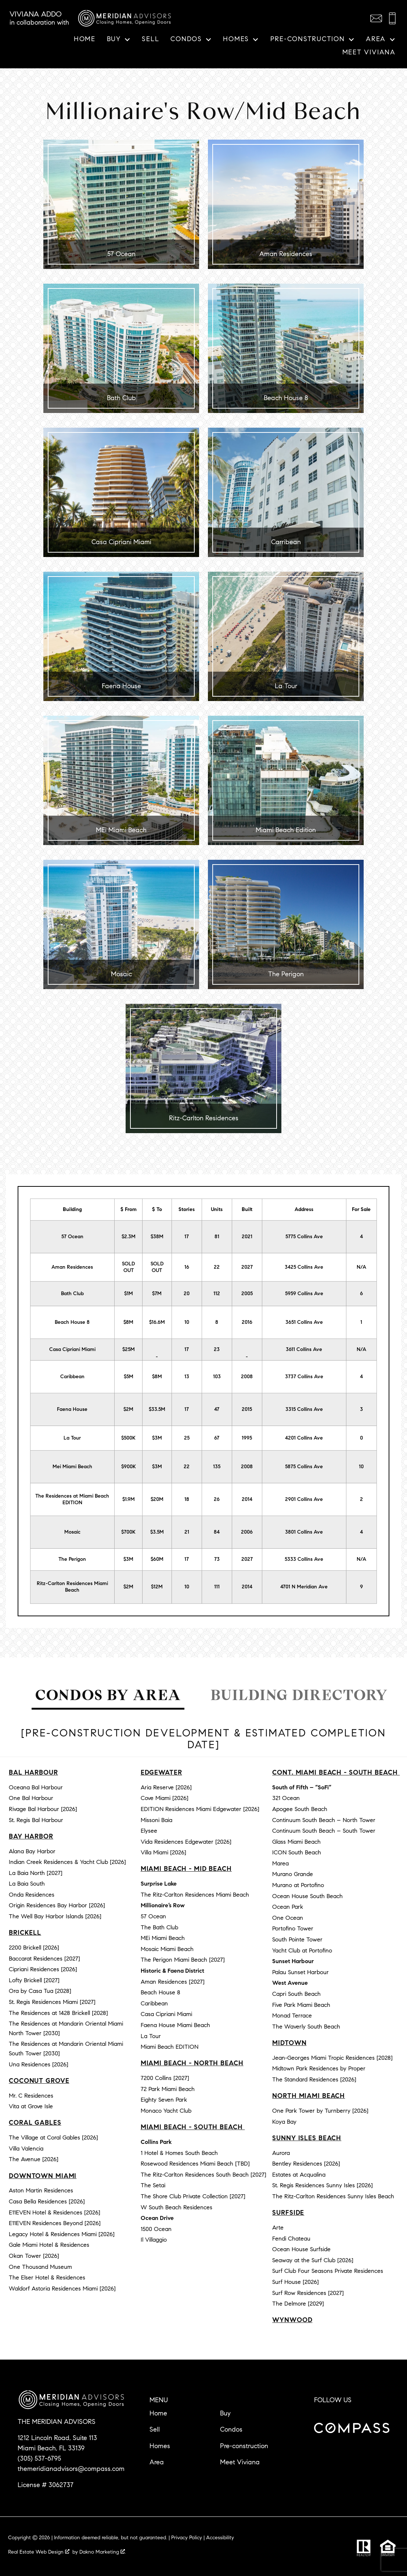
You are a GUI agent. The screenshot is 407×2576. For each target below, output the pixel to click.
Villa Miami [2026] (163, 1852)
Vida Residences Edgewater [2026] (186, 1841)
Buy (225, 2413)
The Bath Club (159, 1927)
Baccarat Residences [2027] (44, 1958)
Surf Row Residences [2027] (308, 2292)
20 (187, 1293)
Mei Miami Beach (72, 1466)
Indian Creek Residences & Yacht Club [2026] (67, 1861)
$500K (128, 1438)
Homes (160, 2446)
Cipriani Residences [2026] (43, 1969)
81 (217, 1236)
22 (217, 1267)
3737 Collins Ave (304, 1376)
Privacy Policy (186, 2537)
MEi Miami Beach (163, 1937)
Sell (150, 39)
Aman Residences (72, 1267)
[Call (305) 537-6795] (392, 18)
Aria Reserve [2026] (166, 1787)
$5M (128, 1376)
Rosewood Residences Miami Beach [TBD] (195, 2163)
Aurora (281, 2152)
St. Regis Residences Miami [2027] (52, 2001)
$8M (128, 1322)
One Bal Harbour (31, 1797)
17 (186, 1236)
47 (216, 1409)
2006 (247, 1532)
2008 (247, 1376)
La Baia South (27, 1883)
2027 (247, 1267)
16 (186, 1267)
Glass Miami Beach (296, 1841)
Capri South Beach (296, 1993)
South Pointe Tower (297, 1939)
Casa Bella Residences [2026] (47, 2201)
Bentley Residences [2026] (306, 2163)
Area (157, 2462)
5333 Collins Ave (304, 1559)
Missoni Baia (156, 1820)
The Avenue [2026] (33, 2159)
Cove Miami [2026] (164, 1797)
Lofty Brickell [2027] (34, 1980)
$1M (128, 1293)
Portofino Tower (292, 1928)
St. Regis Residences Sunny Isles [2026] (322, 2185)
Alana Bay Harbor (32, 1851)
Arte (278, 2227)
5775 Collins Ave (304, 1236)
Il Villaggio (154, 2239)
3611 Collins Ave (304, 1349)
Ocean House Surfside (301, 2249)
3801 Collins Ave (304, 1532)
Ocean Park (287, 1906)
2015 (247, 1409)
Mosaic (72, 1532)
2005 (247, 1293)
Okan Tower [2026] (34, 2255)
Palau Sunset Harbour (300, 1972)
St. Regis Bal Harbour (36, 1820)
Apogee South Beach (299, 1809)
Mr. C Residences (31, 2095)
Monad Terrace (292, 2015)
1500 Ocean (156, 2228)
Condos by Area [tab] (108, 1695)
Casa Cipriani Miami (72, 1349)
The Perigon (72, 1559)
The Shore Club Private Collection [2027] (193, 2196)
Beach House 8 (72, 1322)
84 (217, 1532)
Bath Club (72, 1293)
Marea (280, 1863)
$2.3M (129, 1236)
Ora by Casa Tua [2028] (40, 1990)
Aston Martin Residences (41, 2190)
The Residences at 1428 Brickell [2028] (58, 2012)
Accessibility (220, 2537)
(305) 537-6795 (39, 2458)
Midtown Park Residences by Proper (318, 2068)
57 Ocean (72, 1236)
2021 (247, 1236)
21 (186, 1532)
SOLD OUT (128, 1267)
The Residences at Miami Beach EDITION (72, 1499)
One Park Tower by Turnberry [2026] (320, 2110)
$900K (128, 1466)
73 (217, 1559)
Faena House (72, 1409)
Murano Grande (292, 1874)
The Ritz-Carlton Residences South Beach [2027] (203, 2174)
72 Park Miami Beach (168, 2088)
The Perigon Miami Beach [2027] (183, 1959)
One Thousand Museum (40, 2266)
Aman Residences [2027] (173, 1981)
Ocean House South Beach (307, 1896)
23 (217, 1349)
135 (216, 1466)
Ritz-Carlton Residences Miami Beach (72, 1586)
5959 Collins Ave (304, 1293)
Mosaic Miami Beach (167, 1949)
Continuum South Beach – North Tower (323, 1820)
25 (187, 1438)
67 (216, 1438)
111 (217, 1587)
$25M (128, 1349)
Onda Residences (31, 1894)
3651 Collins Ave (304, 1322)
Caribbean (72, 1376)
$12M (157, 1587)
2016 (247, 1322)
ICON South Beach (296, 1852)
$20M (157, 1499)
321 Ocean (286, 1797)
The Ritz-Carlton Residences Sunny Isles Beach (333, 2196)
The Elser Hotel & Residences (47, 2277)
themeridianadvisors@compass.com (71, 2469)
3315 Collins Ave (304, 1409)
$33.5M (157, 1409)
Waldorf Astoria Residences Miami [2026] (62, 2288)
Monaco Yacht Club (166, 2110)
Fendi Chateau (291, 2238)
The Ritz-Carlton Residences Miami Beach (195, 1894)
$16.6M (157, 1322)
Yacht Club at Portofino (302, 1950)
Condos (231, 2429)
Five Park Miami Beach (301, 2004)
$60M (157, 1559)
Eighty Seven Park (164, 2099)
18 (186, 1499)
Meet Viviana (369, 52)
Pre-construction (244, 2446)
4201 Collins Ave (304, 1438)
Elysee (149, 1830)
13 (186, 1376)
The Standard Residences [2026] (314, 2079)
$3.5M (157, 1532)
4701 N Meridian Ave (304, 1587)
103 (217, 1376)
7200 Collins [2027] (165, 2077)
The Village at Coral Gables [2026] (53, 2137)
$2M (128, 1409)
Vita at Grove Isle (31, 2106)
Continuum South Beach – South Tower (323, 1830)
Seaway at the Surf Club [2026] (312, 2260)
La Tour (72, 1438)
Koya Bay (284, 2121)
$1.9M (128, 1499)
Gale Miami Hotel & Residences (49, 2244)
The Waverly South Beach (306, 2026)
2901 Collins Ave (304, 1499)
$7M (157, 1293)
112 (216, 1293)
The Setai (153, 2185)
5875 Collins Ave (304, 1466)
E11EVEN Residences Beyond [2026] (55, 2223)
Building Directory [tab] (299, 1695)
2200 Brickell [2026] (34, 1947)
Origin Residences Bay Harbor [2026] (57, 1905)
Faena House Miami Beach (175, 2025)
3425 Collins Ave (304, 1267)
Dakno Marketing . (102, 2552)
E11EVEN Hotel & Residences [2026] (54, 2212)
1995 (247, 1438)
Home (85, 39)
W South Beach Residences (176, 2207)
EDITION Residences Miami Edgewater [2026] (200, 1809)
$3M (157, 1438)
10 (186, 1322)
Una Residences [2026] (38, 2064)
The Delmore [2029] (298, 2303)
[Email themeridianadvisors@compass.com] (376, 18)
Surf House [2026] (295, 2281)
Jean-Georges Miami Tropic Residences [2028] (332, 2057)
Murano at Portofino (298, 1885)
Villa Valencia (26, 2148)
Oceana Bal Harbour (36, 1787)
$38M (157, 1236)
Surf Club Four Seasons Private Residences (327, 2270)
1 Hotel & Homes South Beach (179, 2152)
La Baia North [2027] (35, 1872)
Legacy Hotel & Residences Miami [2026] (62, 2234)
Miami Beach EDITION (169, 2046)
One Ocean (287, 1917)
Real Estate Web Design (38, 2552)
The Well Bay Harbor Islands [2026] (55, 1916)
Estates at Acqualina (298, 2174)
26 (217, 1499)
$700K (128, 1532)
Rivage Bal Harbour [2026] (43, 1809)
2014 (247, 1499)
